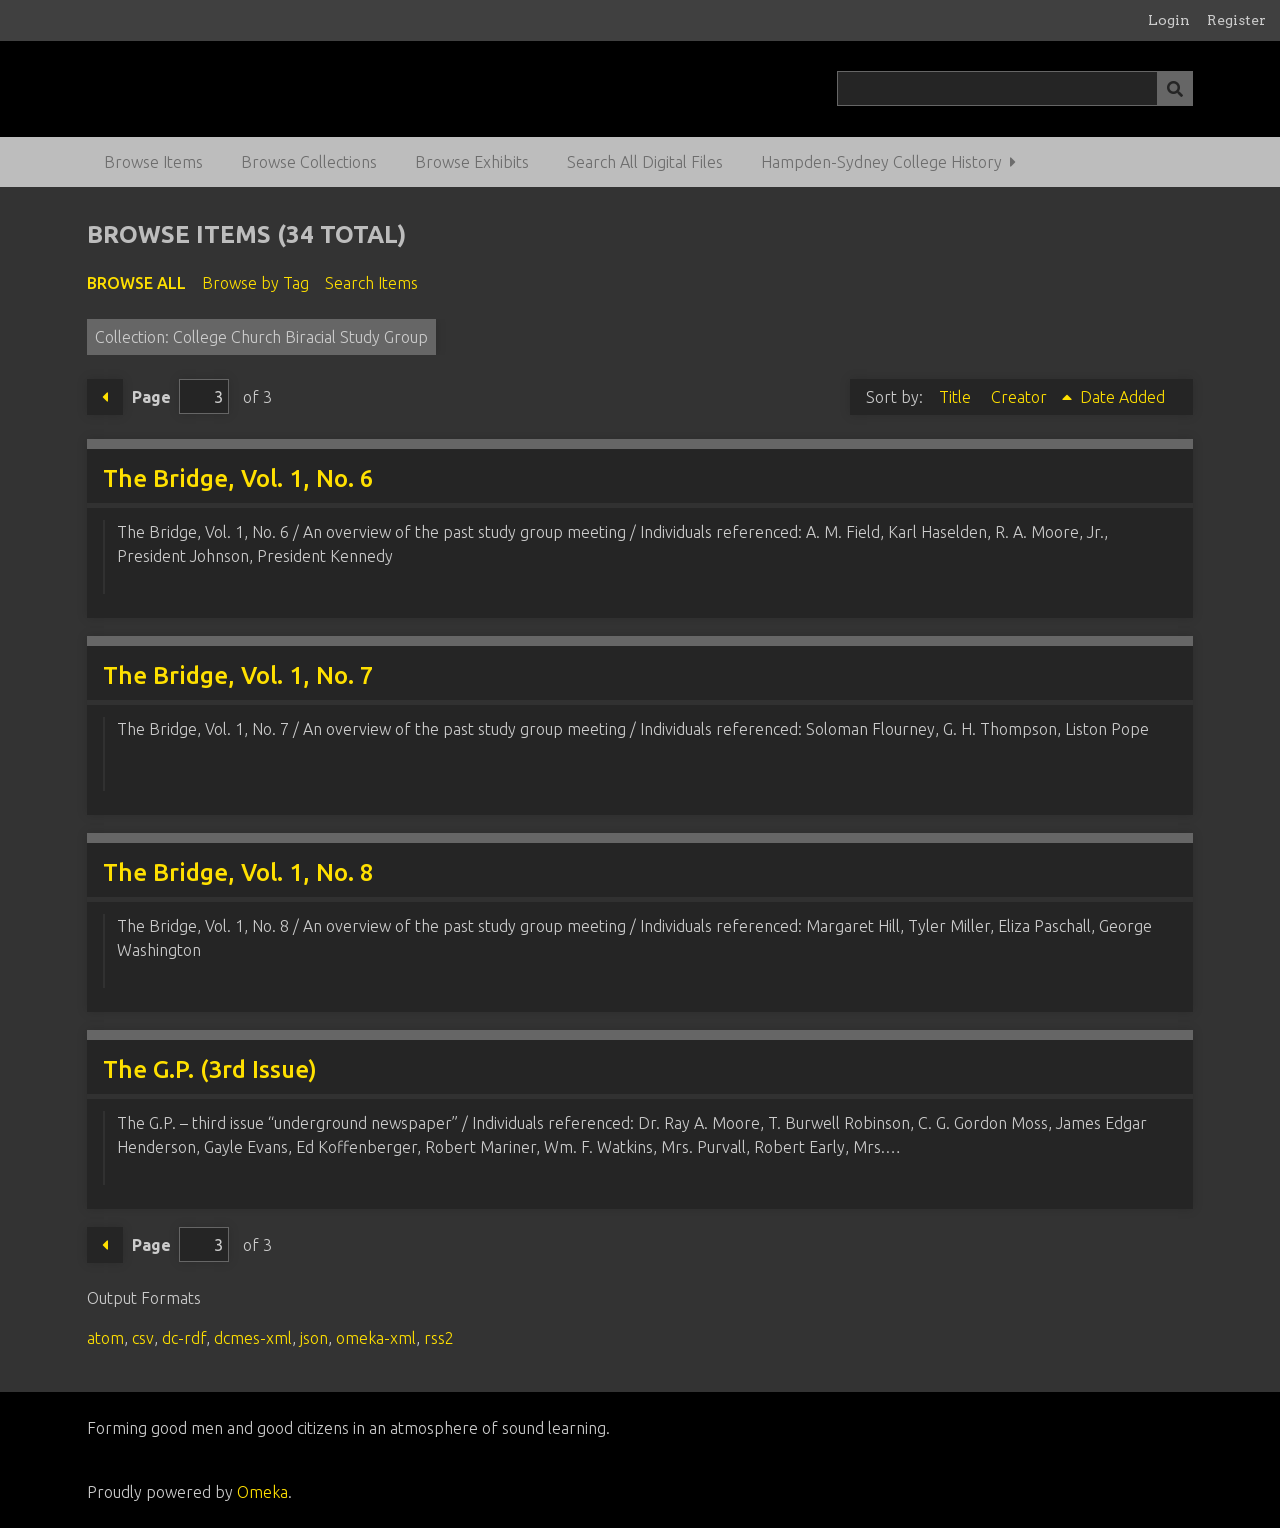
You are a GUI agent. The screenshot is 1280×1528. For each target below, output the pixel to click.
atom (105, 1338)
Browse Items (153, 162)
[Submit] (1175, 88)
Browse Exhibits (472, 162)
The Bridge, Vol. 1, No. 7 (238, 675)
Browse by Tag (255, 283)
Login (1169, 20)
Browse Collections (309, 162)
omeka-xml (376, 1338)
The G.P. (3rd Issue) (210, 1069)
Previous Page (105, 397)
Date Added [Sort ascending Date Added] (1122, 397)
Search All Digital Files (645, 162)
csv (143, 1338)
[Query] (1015, 88)
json (314, 1338)
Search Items (371, 283)
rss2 (439, 1338)
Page (180, 396)
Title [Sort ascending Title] (957, 397)
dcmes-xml (253, 1338)
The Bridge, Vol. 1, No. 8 (238, 872)
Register (1236, 20)
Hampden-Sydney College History (881, 162)
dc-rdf (184, 1338)
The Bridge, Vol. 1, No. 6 (238, 478)
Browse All (136, 283)
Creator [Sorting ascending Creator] (1021, 397)
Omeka (262, 1492)
